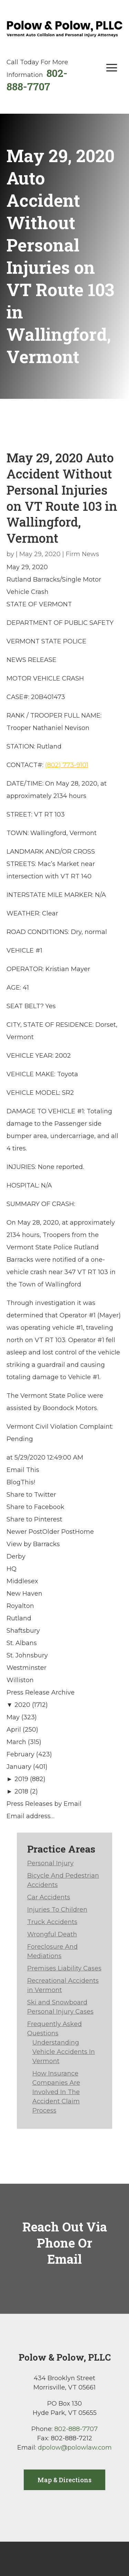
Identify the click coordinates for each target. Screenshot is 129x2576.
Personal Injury (50, 1863)
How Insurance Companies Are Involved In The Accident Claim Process (56, 2092)
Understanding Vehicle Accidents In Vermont (63, 2052)
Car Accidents (48, 1897)
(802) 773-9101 (66, 765)
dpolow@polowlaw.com (75, 2447)
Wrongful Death (52, 1934)
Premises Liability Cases (64, 1968)
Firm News (82, 554)
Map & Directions (64, 2480)
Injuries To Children (57, 1909)
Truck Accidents (52, 1922)
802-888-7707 (37, 79)
